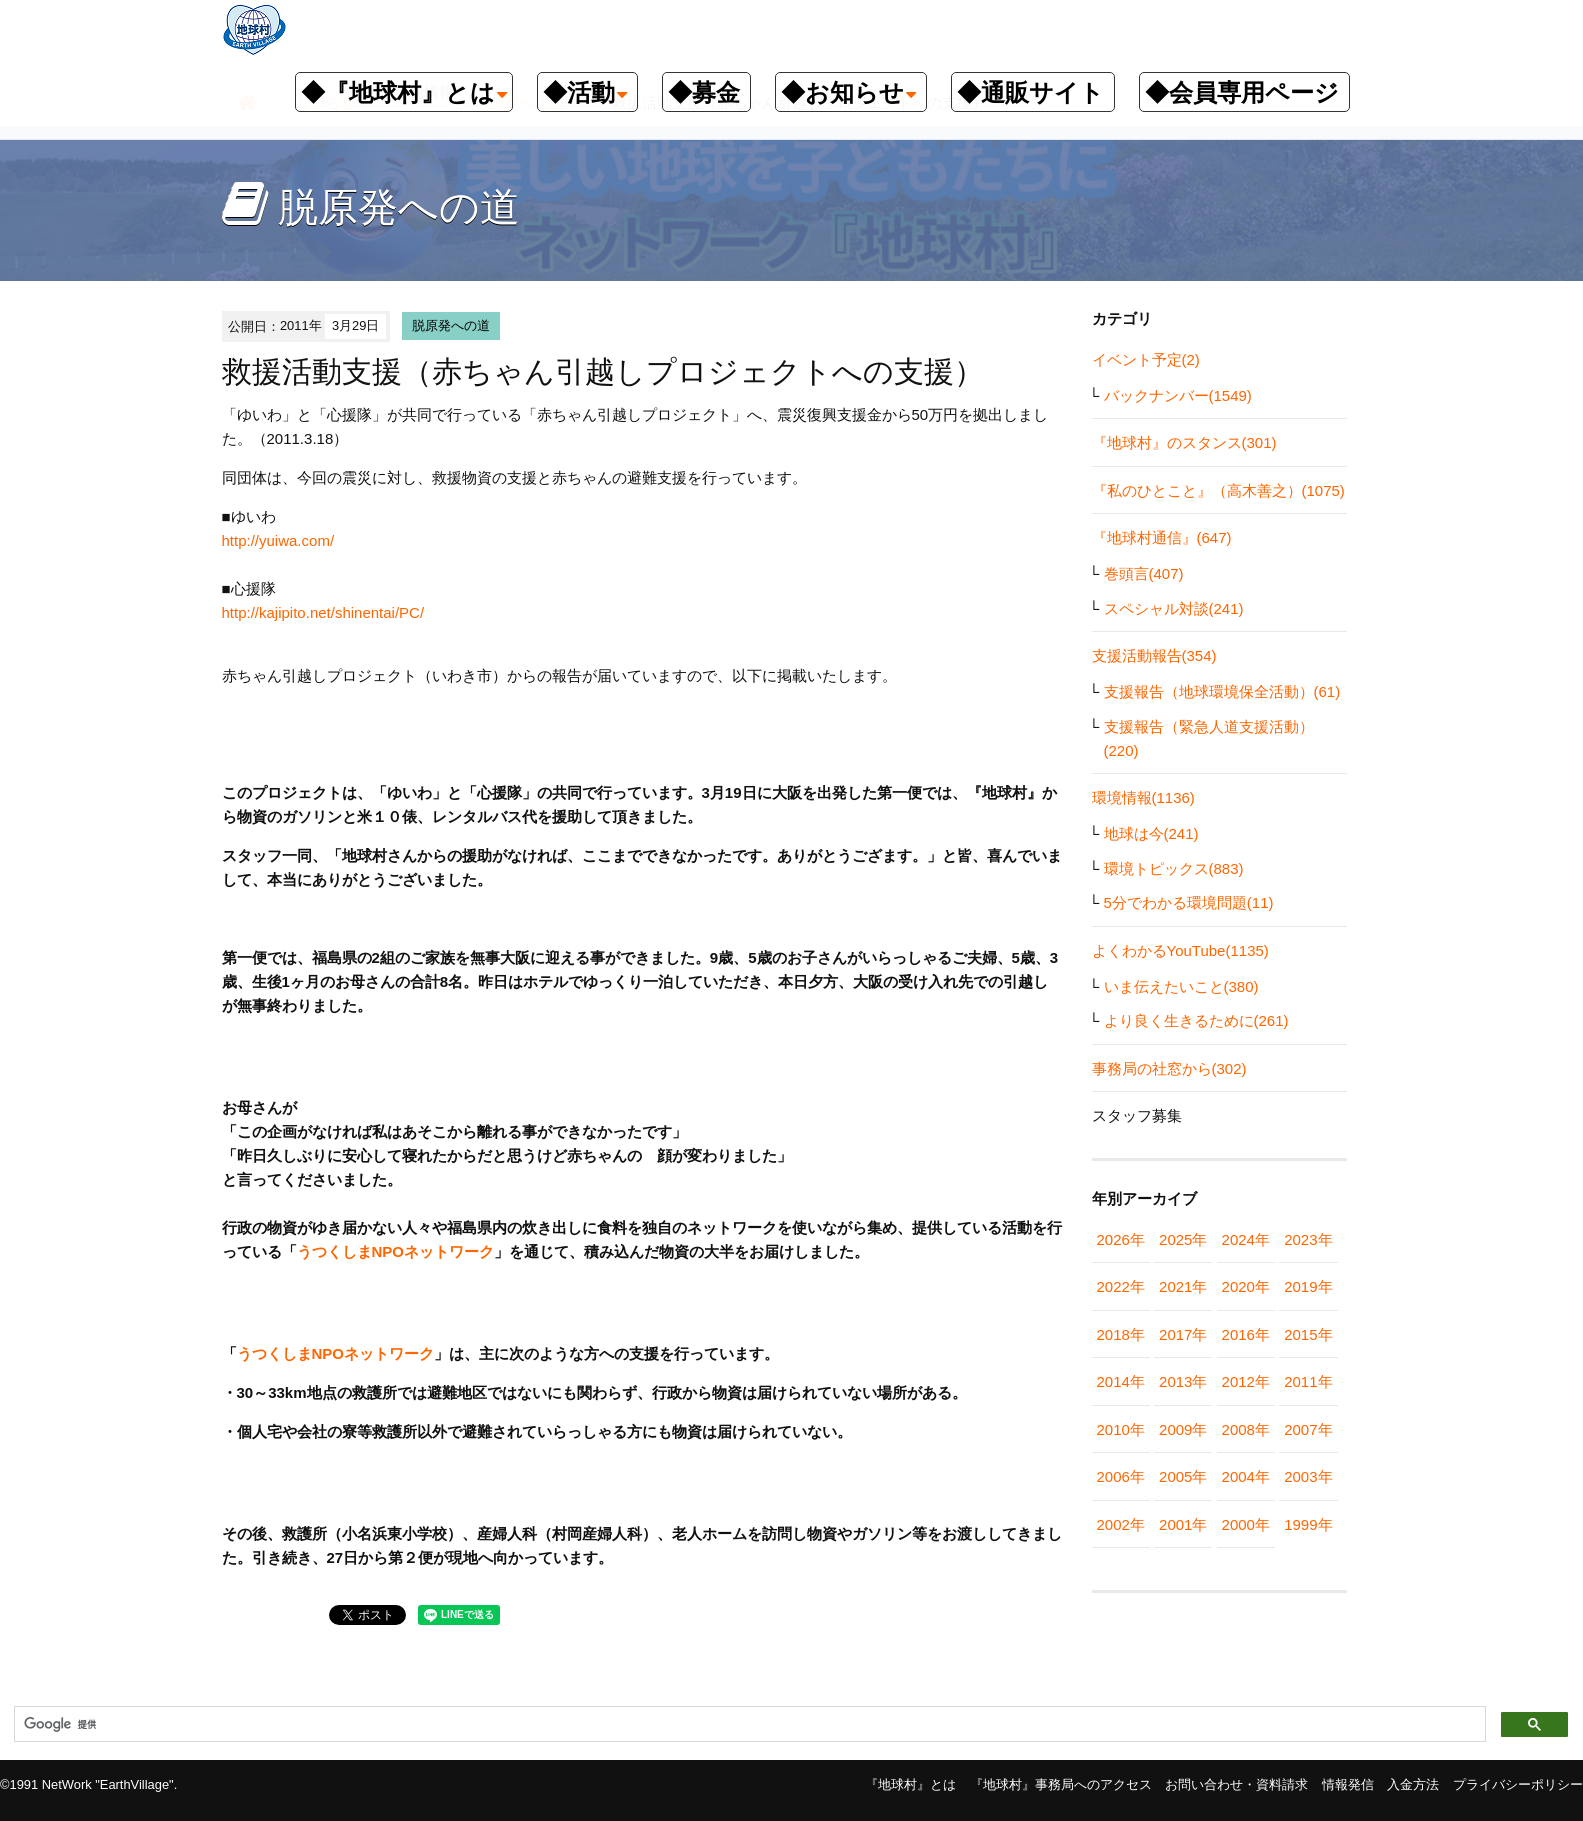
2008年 (1246, 1429)
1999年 (1308, 1524)
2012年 (1246, 1381)
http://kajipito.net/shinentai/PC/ (323, 612)
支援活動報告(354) (1154, 655)
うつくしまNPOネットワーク (396, 1251)
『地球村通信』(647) (1162, 537)
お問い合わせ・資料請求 (1236, 1784)
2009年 (1183, 1429)
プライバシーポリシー (1518, 1784)
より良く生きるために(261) (1196, 1020)
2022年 (1121, 1286)
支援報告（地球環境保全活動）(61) (1222, 691)
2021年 (1183, 1286)
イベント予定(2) (1146, 359)
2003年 (1308, 1476)
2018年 (1121, 1334)
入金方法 (1413, 1784)
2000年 (1246, 1524)
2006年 (1121, 1476)
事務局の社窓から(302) (1169, 1068)
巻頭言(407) (1144, 573)
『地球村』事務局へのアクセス (1061, 1784)
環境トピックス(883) (1174, 868)
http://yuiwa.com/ (278, 540)
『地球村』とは (910, 1784)
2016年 (1246, 1334)
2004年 (1246, 1476)
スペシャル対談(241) (1174, 608)
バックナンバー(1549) (1178, 395)
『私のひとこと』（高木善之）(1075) (1218, 490)
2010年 (1121, 1429)
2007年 (1308, 1429)
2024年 (1246, 1239)
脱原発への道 (451, 325)
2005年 (1183, 1476)
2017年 (1183, 1334)
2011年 (1308, 1381)
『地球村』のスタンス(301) (1184, 442)
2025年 (1183, 1239)
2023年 (1308, 1239)
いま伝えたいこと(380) (1181, 986)
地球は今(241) (1151, 833)
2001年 (1183, 1524)
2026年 (1121, 1239)
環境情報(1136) (1143, 797)
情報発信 (1348, 1784)
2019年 (1308, 1286)
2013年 (1183, 1381)
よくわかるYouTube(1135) (1180, 950)
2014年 (1121, 1381)
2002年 (1121, 1524)
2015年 (1308, 1334)
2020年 (1246, 1286)
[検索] (748, 1725)
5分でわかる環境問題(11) (1189, 902)
